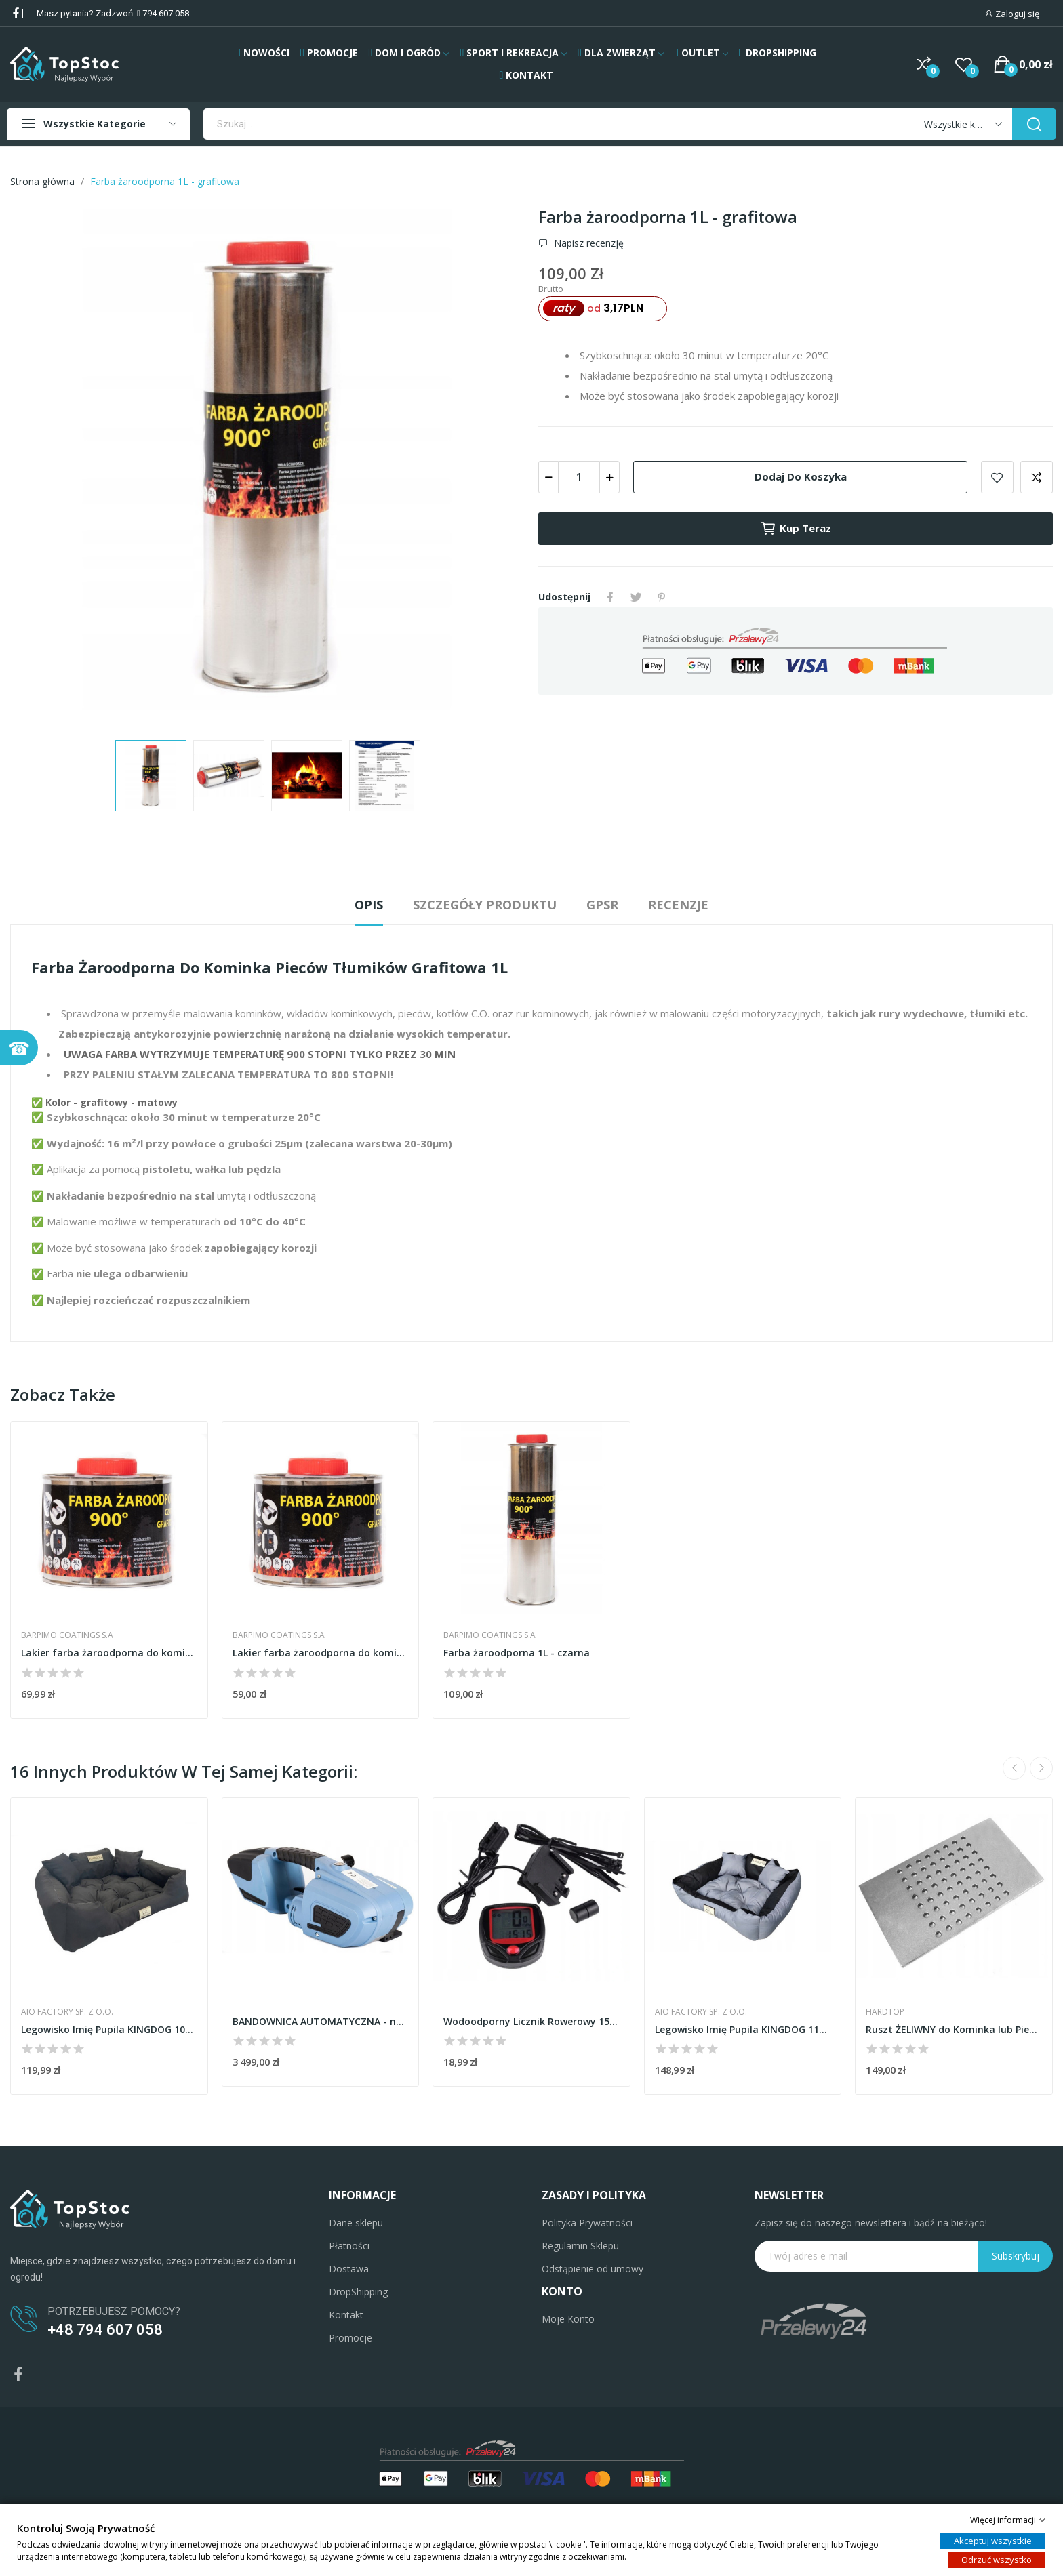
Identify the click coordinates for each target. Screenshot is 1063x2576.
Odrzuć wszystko (996, 2560)
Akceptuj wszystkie (993, 2541)
